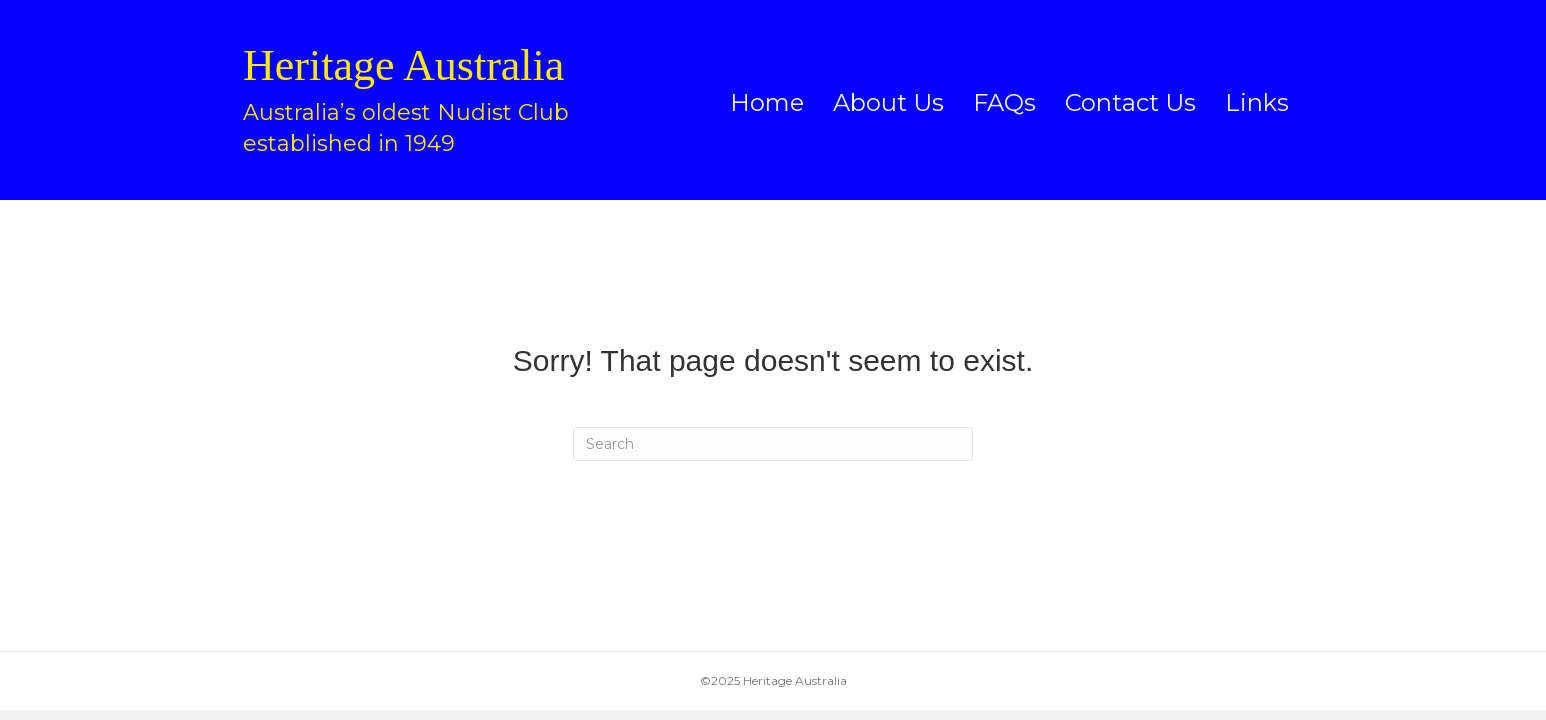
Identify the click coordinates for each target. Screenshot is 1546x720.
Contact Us (1130, 102)
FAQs (1004, 102)
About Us (888, 102)
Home (767, 102)
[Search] (773, 444)
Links (1257, 102)
